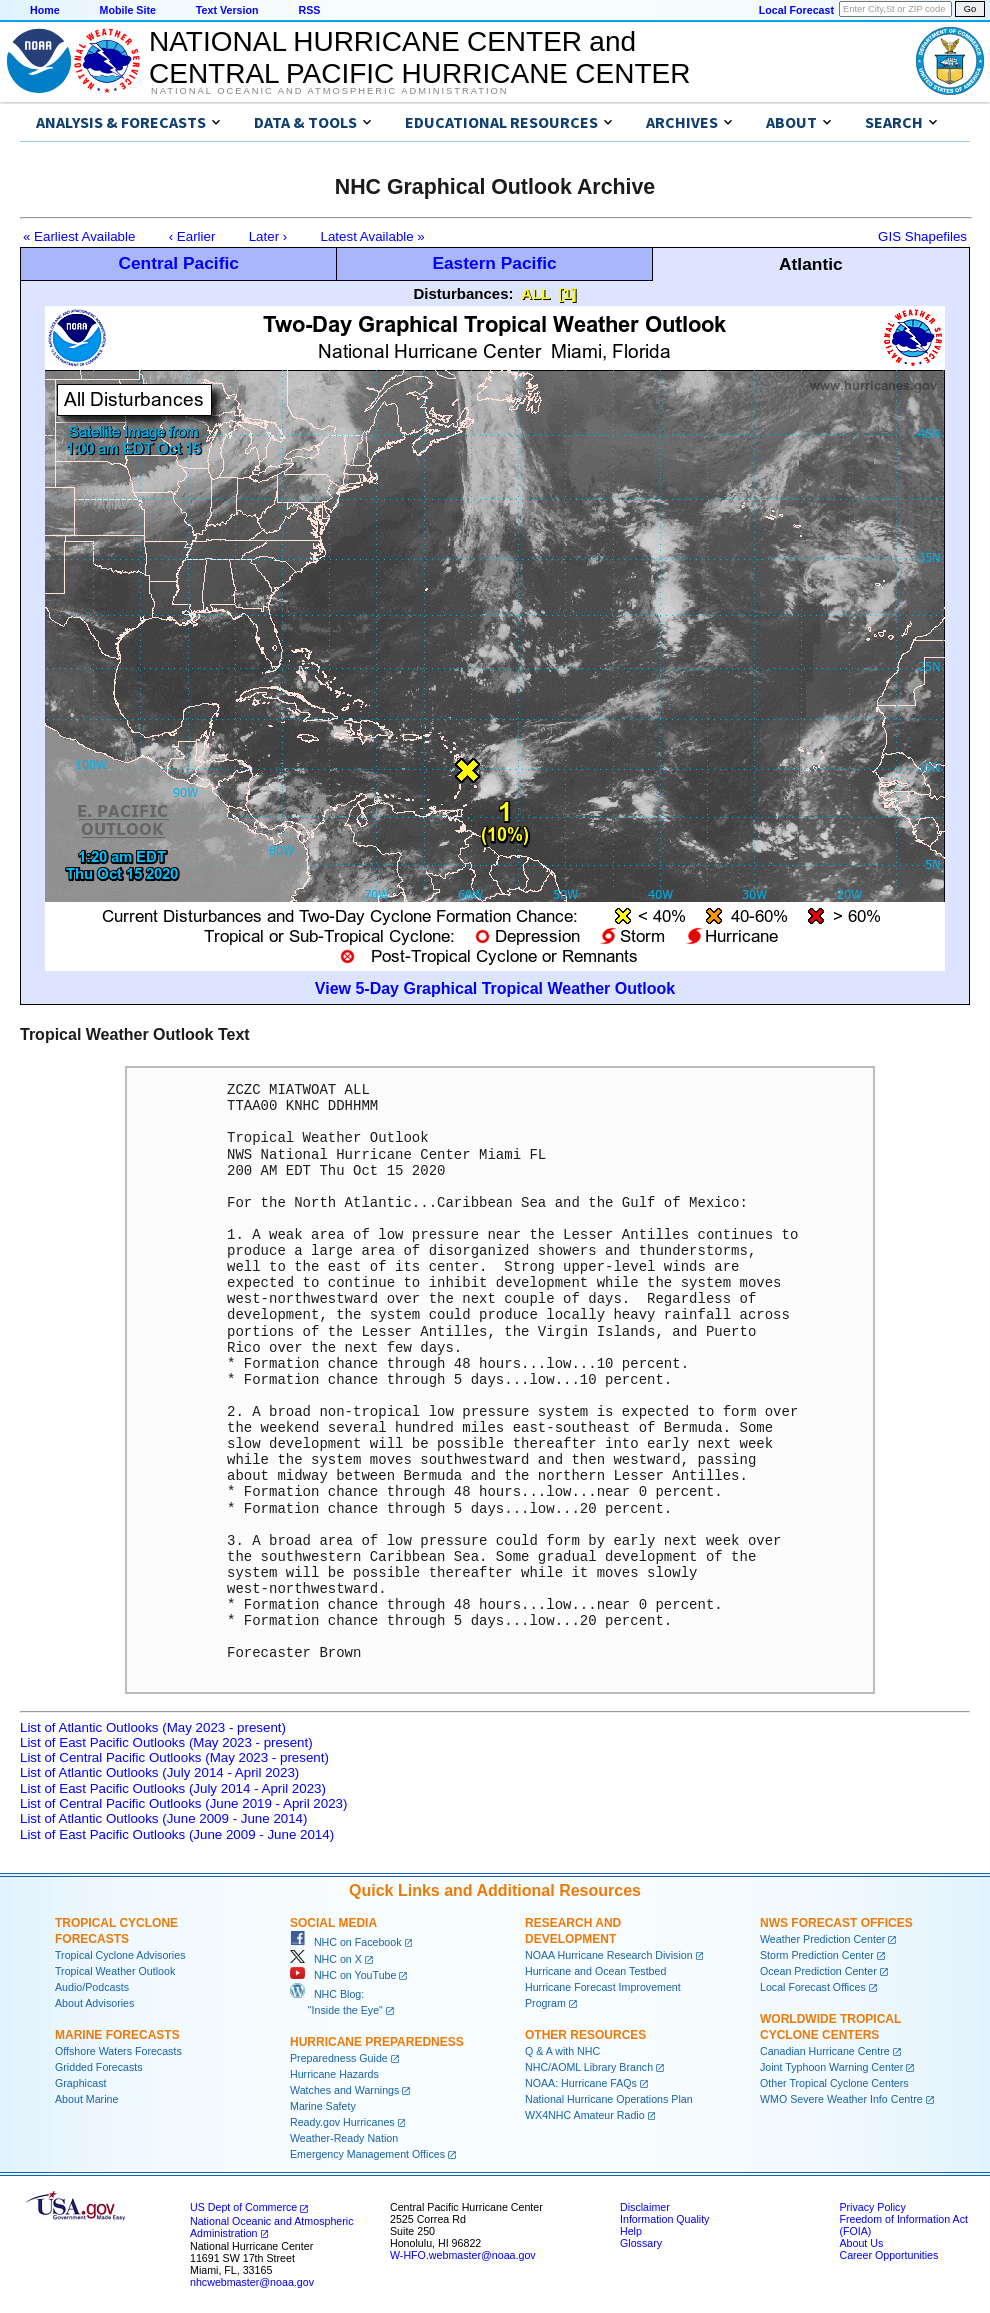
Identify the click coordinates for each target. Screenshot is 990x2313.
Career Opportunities (888, 2255)
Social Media (333, 1923)
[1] (567, 293)
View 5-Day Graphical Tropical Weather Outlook (495, 988)
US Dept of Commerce (243, 2207)
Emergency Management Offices (367, 2154)
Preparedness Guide (339, 2058)
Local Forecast (796, 10)
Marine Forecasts (117, 2035)
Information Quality (664, 2219)
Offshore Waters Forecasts (118, 2051)
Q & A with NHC (562, 2051)
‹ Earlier (192, 236)
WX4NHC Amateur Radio (585, 2115)
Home (45, 10)
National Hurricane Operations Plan (609, 2099)
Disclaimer (645, 2207)
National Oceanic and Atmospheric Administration (329, 91)
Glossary (641, 2243)
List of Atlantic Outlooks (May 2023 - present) (153, 1727)
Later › (268, 236)
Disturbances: (464, 293)
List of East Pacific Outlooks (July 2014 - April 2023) (173, 1788)
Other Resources (585, 2035)
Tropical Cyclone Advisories (120, 1955)
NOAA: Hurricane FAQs (581, 2083)
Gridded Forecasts (99, 2067)
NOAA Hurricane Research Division (609, 1955)
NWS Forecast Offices (836, 1923)
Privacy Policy (872, 2207)
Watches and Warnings (344, 2090)
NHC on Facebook (346, 1942)
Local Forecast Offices (813, 1987)
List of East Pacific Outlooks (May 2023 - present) (166, 1742)
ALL (535, 293)
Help (631, 2231)
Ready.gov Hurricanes (342, 2122)
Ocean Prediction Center (818, 1971)
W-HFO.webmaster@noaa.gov (463, 2255)
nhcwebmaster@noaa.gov (252, 2282)
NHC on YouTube (343, 1975)
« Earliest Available (79, 236)
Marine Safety (323, 2106)
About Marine (86, 2099)
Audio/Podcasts (92, 1987)
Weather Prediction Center (822, 1939)
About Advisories (94, 2003)
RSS (309, 10)
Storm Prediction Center (817, 1955)
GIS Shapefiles (922, 236)
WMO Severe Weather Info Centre (841, 2099)
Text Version (227, 10)
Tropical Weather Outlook (115, 1971)
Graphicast (81, 2083)
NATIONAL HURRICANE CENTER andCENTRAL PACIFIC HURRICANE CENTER (419, 57)
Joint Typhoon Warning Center (831, 2067)
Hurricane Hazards (334, 2074)
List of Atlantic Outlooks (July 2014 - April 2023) (159, 1772)
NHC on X (326, 1959)
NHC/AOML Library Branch (589, 2067)
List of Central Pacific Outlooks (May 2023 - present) (174, 1757)
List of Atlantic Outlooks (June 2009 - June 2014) (163, 1818)
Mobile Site (128, 10)
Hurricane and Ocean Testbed (595, 1971)
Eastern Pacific (494, 263)
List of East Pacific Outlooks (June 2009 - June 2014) (177, 1834)
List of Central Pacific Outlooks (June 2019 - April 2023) (183, 1803)
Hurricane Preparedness (377, 2042)
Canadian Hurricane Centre (825, 2051)
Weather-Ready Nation (344, 2138)
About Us (861, 2243)
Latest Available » (373, 236)
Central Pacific (178, 263)
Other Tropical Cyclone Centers (834, 2083)
